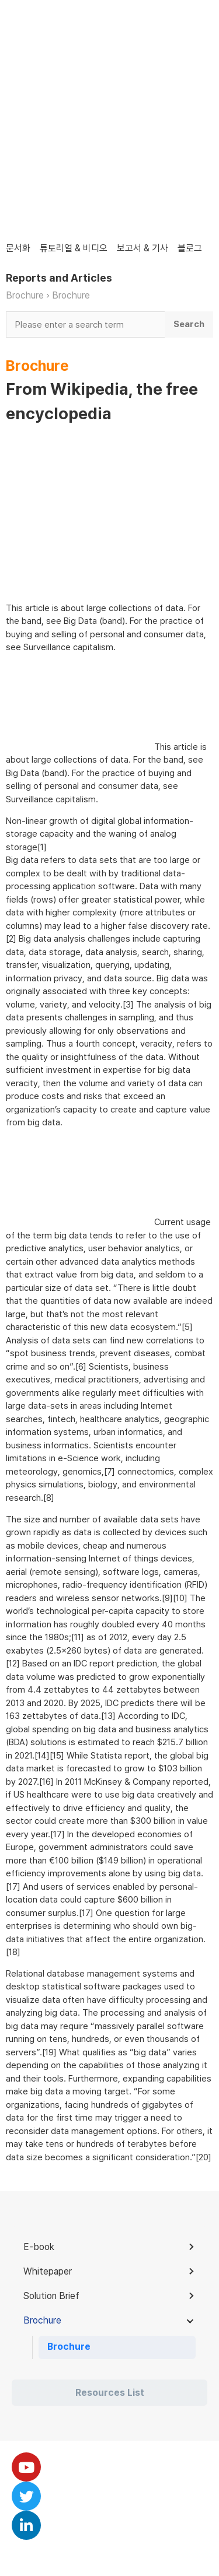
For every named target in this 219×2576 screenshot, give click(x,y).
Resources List (109, 2392)
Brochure (25, 295)
